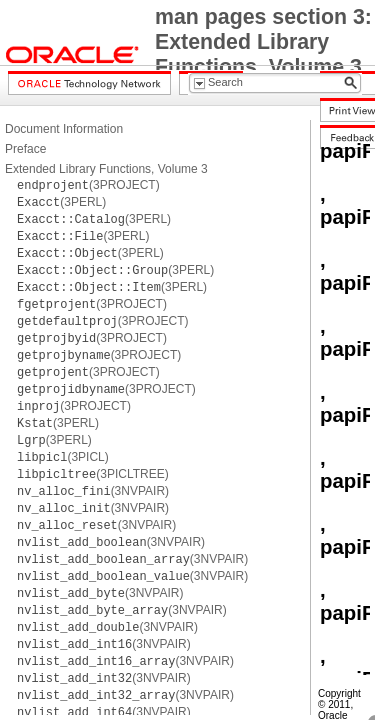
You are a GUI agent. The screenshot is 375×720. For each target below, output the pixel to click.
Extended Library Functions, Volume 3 (106, 169)
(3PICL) (63, 457)
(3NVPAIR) (93, 491)
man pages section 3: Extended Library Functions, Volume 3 (263, 42)
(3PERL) (61, 202)
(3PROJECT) (88, 185)
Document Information (64, 129)
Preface (25, 149)
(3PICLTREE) (93, 474)
